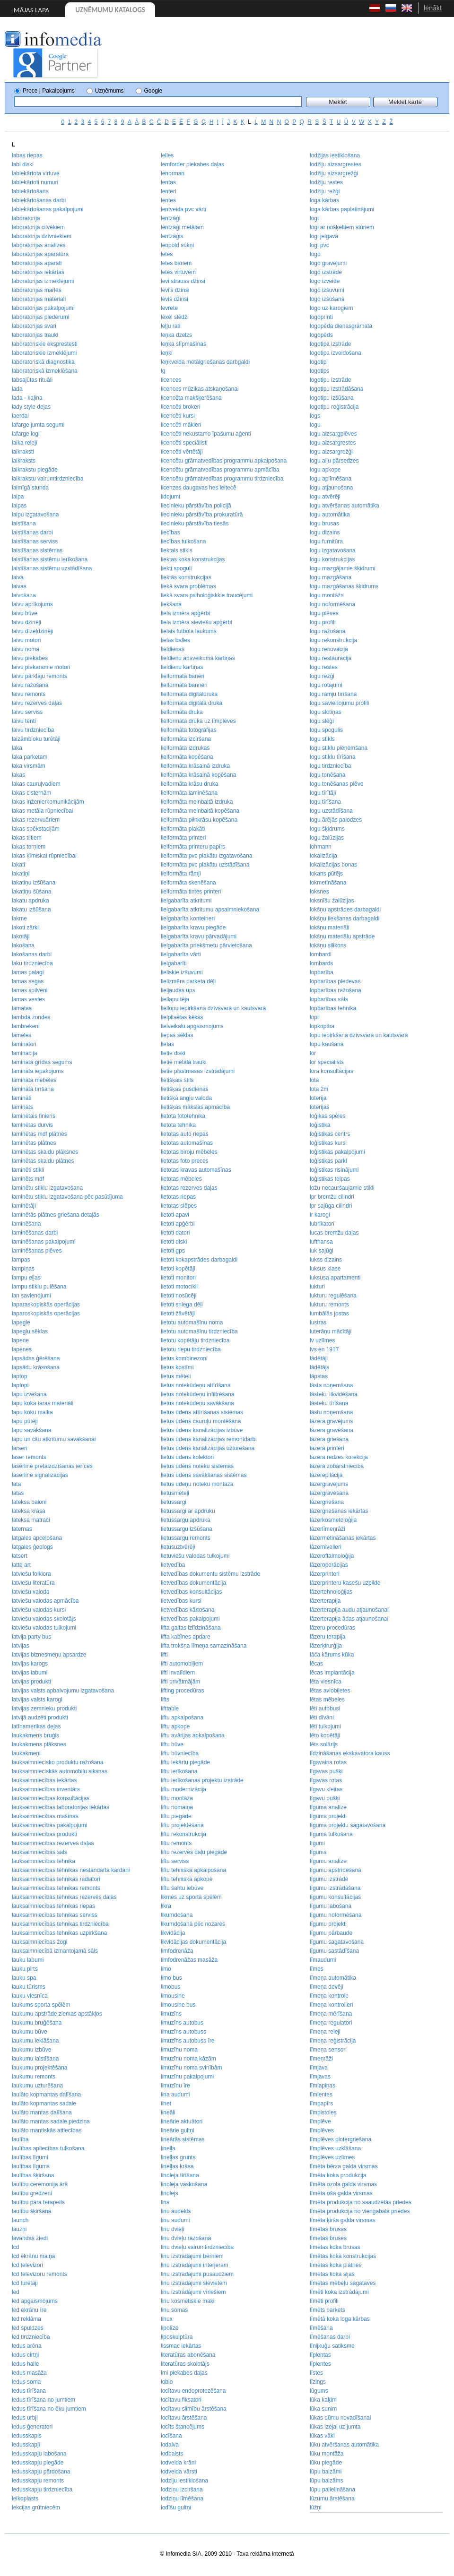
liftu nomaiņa (177, 1807)
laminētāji (24, 1205)
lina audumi (175, 2094)
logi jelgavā (324, 236)
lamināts (22, 1107)
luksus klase (325, 1268)
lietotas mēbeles (181, 1179)
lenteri (168, 191)
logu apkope (325, 469)
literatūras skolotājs (185, 2364)
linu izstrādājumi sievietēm (194, 2283)
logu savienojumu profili (339, 703)
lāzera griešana (329, 1439)
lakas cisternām (31, 793)
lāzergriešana (327, 1502)
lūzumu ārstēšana (332, 2498)
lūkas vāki (322, 2435)
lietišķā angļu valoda (186, 1098)
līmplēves (322, 2130)
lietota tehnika (178, 1125)
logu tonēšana (327, 775)
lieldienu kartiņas (182, 667)
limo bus (171, 1978)
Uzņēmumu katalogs (110, 10)
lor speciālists (327, 1062)
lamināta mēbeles (34, 1080)
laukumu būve (29, 2031)
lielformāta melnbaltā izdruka (197, 802)
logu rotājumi (326, 685)
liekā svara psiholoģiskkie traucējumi (207, 595)
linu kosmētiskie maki (187, 2301)
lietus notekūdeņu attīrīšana (195, 1385)
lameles (21, 1035)
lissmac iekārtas (181, 2346)
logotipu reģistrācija (334, 407)
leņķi (167, 353)
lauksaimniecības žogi (39, 1942)
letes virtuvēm (178, 272)
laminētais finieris (33, 1116)
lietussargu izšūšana (186, 1529)
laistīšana (24, 523)
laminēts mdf (28, 1179)
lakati (18, 864)
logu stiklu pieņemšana (338, 748)
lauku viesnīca (30, 1995)
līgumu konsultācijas (335, 1897)
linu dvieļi (172, 2229)
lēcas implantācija (332, 1672)
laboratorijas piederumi (40, 317)
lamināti (21, 1098)
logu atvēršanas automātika (344, 505)
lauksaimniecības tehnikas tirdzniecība (60, 1924)
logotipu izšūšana (332, 398)
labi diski (23, 164)
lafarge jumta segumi (38, 424)
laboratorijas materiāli (39, 299)
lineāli (168, 2112)
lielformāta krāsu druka (189, 784)
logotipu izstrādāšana (336, 389)
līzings (318, 2382)
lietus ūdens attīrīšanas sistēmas (202, 1412)
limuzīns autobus (182, 2022)
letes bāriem (176, 263)
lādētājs (319, 1367)
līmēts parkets (327, 2310)
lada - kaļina (27, 398)
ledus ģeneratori (32, 2426)
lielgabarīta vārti (181, 954)
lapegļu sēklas (30, 1331)
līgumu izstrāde (329, 1879)
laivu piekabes (30, 658)
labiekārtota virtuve (36, 173)
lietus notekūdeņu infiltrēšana (197, 1394)
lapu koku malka (32, 1412)
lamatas (22, 1008)
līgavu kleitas (326, 1789)
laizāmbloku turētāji (36, 739)
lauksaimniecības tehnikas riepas (53, 1906)
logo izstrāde (326, 272)
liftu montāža (177, 1798)
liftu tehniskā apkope (186, 1879)
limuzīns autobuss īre (187, 2040)
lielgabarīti (174, 963)
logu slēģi (322, 721)
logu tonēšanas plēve (336, 784)
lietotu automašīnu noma (192, 1322)
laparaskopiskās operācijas (46, 1304)
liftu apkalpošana (182, 1717)
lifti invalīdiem (178, 1672)
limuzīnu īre (175, 2085)
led (15, 2292)
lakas (18, 775)
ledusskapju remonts (38, 2480)
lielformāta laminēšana (189, 793)
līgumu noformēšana (335, 1915)
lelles (167, 155)
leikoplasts (25, 2498)
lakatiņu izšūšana (33, 882)
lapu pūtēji (25, 1421)
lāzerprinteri (325, 1574)
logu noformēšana (332, 604)
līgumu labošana (330, 1906)
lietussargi (173, 1502)
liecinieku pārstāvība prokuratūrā (202, 514)
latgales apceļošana (37, 1538)
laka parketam (29, 757)
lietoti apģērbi (177, 1223)
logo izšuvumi (327, 290)
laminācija (24, 1053)
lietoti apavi (175, 1214)
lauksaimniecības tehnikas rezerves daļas (64, 1897)
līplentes (320, 2364)
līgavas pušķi (326, 1771)
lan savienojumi (31, 1295)
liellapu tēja (175, 999)
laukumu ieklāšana (35, 2040)
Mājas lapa (31, 10)
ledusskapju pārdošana (41, 2471)
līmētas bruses (328, 2238)
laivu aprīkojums (32, 604)
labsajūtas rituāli (32, 380)
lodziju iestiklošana (184, 2480)
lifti (164, 1654)
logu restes (324, 667)
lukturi (317, 1286)
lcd (15, 2247)
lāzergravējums (329, 1484)
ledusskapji (26, 2444)
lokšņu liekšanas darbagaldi (344, 918)
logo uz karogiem (331, 308)
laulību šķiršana (31, 2211)
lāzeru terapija (327, 1636)
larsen (19, 1448)
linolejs (169, 2193)
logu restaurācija (330, 658)
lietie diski (173, 1053)
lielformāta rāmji (181, 873)
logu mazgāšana (330, 577)
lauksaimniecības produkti (44, 1834)
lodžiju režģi (325, 191)
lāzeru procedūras (332, 1627)
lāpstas (319, 1376)
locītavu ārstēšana (184, 2417)
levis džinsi (174, 299)
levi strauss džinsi (183, 281)
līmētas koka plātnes (335, 2265)
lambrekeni (26, 1026)
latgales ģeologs (32, 1547)
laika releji (24, 442)
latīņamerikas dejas (36, 1726)
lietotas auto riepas (185, 1134)
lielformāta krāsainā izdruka (195, 766)
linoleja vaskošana (184, 2184)
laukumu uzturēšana (37, 2085)
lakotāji (20, 936)
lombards (321, 963)
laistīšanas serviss (35, 541)
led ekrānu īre (29, 2310)
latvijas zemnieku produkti (44, 1708)
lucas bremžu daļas (334, 1232)
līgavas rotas (326, 1780)
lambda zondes (31, 1017)
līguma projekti (328, 1816)
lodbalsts (172, 2453)
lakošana (23, 945)
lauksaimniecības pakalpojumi (49, 1825)
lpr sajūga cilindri (331, 1205)
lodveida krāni (178, 2462)
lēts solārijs (324, 1744)
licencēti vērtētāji (182, 451)
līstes (316, 2373)
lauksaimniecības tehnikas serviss (54, 1915)
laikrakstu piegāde (35, 469)
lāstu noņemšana (331, 1412)
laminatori (24, 1044)
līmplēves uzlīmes (332, 2157)
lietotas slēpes (179, 1205)
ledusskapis (27, 2435)
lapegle (21, 1322)
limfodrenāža (177, 1951)
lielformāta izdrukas (185, 748)
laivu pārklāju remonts (39, 676)
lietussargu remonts (185, 1538)
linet (166, 2103)
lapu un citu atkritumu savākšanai (54, 1439)
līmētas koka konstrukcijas (343, 2256)
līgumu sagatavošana (337, 1942)
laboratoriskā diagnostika (43, 362)
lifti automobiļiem (182, 1663)
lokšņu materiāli (329, 927)
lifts (165, 1699)
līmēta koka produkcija (338, 2175)
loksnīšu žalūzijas (332, 900)
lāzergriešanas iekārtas (339, 1511)
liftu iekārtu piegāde (185, 1762)
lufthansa (321, 1241)
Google (153, 90)
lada (17, 389)
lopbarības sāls (329, 999)
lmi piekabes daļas (184, 2373)
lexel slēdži (175, 317)
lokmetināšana (328, 882)
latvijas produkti (31, 1681)
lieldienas (172, 649)
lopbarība (321, 972)
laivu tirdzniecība (33, 730)
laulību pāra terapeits (38, 2202)
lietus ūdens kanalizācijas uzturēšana (207, 1448)
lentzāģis (172, 236)
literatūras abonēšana (188, 2355)
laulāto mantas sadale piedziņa (51, 2121)
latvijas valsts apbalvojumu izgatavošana (63, 1690)
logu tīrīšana (325, 802)
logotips (319, 371)
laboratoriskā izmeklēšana (45, 371)
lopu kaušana (326, 1044)
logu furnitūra (326, 541)
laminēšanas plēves (36, 1250)
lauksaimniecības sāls (39, 1852)
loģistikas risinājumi (334, 1170)
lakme (19, 918)
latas (18, 1493)
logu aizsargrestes (333, 442)
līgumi (317, 1843)
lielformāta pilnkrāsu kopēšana (199, 819)
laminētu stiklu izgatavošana (47, 1188)
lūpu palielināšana (332, 2489)
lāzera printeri (327, 1448)
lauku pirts (25, 1969)
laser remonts (29, 1457)
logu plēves (324, 613)
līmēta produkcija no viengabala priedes (360, 2211)
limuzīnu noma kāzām (188, 2058)
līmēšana (321, 2328)
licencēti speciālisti (184, 442)
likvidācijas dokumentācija (193, 1942)
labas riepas (27, 155)
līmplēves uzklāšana (335, 2148)
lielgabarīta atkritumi (186, 900)
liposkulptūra (176, 2337)
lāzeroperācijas (329, 1565)
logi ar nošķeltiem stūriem (342, 227)
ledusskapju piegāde (37, 2462)
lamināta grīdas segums (42, 1062)
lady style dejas (31, 407)
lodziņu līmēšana (182, 2498)
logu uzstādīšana (331, 810)
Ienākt (432, 7)
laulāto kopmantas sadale (44, 2103)
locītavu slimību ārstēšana (194, 2408)
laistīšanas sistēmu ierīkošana (49, 559)
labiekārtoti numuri (35, 182)
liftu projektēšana (182, 1825)
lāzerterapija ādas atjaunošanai (349, 1618)
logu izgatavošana (333, 550)
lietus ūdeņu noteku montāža (197, 1484)
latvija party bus (31, 1636)
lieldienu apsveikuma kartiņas (198, 658)
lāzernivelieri (325, 1547)
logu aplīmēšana (330, 478)
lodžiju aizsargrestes (335, 164)
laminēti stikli (28, 1170)
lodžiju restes (326, 182)
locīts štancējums (182, 2426)
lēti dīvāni (322, 1717)
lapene (20, 1340)
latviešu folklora (31, 1574)
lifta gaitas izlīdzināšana (191, 1627)
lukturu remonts (329, 1304)
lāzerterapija (325, 1600)
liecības (170, 532)
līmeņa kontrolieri (331, 2004)
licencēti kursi (178, 415)
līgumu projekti (328, 1924)
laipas (19, 505)
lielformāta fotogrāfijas (188, 730)
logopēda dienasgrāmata (341, 326)
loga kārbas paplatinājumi (342, 209)
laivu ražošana (30, 685)
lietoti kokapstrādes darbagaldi (199, 1259)
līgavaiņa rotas (328, 1762)
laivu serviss (27, 712)
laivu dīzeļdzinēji (32, 631)
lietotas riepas (178, 1197)
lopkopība (322, 1026)
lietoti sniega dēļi (182, 1304)
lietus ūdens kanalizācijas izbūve (202, 1430)
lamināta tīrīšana (33, 1089)
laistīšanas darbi (32, 532)
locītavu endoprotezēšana (193, 2390)
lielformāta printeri (183, 837)
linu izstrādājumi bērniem (192, 2256)
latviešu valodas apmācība (45, 1600)
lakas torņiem (28, 846)
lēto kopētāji (325, 1735)
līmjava (319, 2067)
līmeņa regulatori (331, 2022)
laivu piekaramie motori (41, 667)
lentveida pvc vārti (183, 209)
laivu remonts (28, 694)
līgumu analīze (328, 1861)
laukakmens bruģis (35, 1735)
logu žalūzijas (327, 837)
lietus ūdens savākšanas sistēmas (203, 1475)
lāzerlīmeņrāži (327, 1529)
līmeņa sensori (328, 2049)
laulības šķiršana (33, 2175)
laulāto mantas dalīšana (42, 2112)
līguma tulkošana (331, 1834)
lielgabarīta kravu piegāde (193, 927)
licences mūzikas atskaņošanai (200, 389)
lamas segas (28, 981)
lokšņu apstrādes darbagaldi (345, 909)
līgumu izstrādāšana (335, 1888)
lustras (318, 1322)
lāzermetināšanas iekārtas (342, 1538)
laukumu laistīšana (35, 2058)
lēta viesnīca (325, 1681)
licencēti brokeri (180, 407)
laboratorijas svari (34, 326)
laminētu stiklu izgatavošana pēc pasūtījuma (67, 1197)
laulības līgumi (30, 2157)
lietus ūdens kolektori (187, 1457)
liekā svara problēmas (188, 586)
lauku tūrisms (28, 1987)
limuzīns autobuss (183, 2031)
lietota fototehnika (183, 1116)
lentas (168, 182)
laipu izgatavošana (35, 514)
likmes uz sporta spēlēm (191, 1897)
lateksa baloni (29, 1502)
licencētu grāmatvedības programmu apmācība (220, 469)
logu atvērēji (325, 496)
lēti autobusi (325, 1708)
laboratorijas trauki (35, 335)
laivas (19, 586)
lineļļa (168, 2148)
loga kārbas (324, 200)
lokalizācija (323, 855)
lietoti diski (174, 1241)
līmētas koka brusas (335, 2247)
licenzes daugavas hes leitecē (198, 487)
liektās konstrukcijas (186, 577)
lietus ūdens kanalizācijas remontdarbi (209, 1439)
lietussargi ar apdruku (188, 1511)
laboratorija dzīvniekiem (41, 236)
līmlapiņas (322, 2085)
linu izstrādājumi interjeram (194, 2265)
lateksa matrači (31, 1520)
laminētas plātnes (34, 1143)
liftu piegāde (176, 1816)
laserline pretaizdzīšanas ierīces (52, 1466)
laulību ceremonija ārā (40, 2184)
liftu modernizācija (183, 1789)
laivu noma (25, 649)
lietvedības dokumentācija (193, 1583)
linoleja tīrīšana (180, 2175)
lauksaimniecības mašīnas (45, 1816)
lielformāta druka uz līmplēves (198, 721)
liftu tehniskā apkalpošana (193, 1870)
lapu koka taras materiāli (42, 1403)
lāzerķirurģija (326, 1645)
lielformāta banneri (184, 685)
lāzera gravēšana (331, 1430)
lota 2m (319, 1089)
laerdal (20, 415)
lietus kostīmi (177, 1367)
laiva (18, 577)
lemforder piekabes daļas (192, 164)
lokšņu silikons (328, 945)
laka (17, 748)
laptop (19, 1376)
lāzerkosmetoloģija (333, 1520)
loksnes (319, 891)
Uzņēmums (109, 90)
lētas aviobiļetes (330, 1690)
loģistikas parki (328, 1161)
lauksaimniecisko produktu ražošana (57, 1762)
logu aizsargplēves (333, 433)
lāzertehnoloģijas (331, 1592)
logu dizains (325, 532)
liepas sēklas (177, 1035)
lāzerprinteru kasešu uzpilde (345, 1583)
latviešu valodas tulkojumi (44, 1627)
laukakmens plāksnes (39, 1744)
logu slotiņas (325, 712)
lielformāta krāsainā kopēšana (198, 775)
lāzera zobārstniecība (337, 1466)
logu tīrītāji (323, 793)
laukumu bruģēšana (36, 2022)
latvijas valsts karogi (37, 1699)
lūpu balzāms (326, 2480)
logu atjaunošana (331, 487)
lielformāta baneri (182, 676)
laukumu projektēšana (39, 2067)
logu (315, 424)
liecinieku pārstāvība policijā (196, 505)
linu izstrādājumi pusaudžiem (197, 2274)
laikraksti (23, 451)
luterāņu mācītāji (330, 1331)
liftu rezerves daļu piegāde (194, 1852)
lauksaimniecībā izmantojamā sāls (55, 1951)
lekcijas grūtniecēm (36, 2507)
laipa (18, 496)
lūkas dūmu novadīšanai (340, 2417)
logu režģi (322, 676)
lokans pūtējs (326, 873)
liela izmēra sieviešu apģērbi (196, 622)
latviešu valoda (30, 1592)
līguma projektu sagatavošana (347, 1825)
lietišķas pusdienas (185, 1089)
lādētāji (319, 1358)
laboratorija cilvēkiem (38, 227)
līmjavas (320, 2076)
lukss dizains (326, 1259)
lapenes (22, 1349)
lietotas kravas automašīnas (196, 1170)
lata (16, 1484)
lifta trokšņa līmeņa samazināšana (203, 1645)
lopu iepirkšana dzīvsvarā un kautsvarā (359, 1035)
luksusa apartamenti (335, 1277)
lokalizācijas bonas (333, 864)
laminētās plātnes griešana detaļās (55, 1214)
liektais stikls (176, 550)
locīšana (171, 2435)
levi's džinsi (175, 290)
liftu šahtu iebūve (182, 1888)
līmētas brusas (328, 2229)
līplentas (320, 2355)
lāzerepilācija (326, 1475)
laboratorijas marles (36, 290)
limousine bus (178, 2004)
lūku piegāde (326, 2462)
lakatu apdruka (30, 900)
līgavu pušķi (325, 1798)
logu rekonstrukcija (333, 640)
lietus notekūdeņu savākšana (197, 1403)
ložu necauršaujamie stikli (342, 1188)
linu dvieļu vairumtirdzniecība (197, 2247)
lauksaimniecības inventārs (46, 1789)
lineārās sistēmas (183, 2139)
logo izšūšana (327, 299)
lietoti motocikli (179, 1286)
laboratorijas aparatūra (40, 254)
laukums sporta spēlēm (41, 2004)
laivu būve (24, 613)
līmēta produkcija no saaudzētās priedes (360, 2202)
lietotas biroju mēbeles (189, 1152)
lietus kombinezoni (184, 1358)
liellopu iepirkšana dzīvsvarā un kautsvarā (213, 1008)
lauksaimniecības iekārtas (44, 1780)
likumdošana (176, 1915)
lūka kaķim (323, 2399)
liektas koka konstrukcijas (193, 559)
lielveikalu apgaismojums (192, 1026)
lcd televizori (27, 2265)
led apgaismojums (35, 2301)
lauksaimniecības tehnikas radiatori (56, 1879)
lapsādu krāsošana (36, 1367)
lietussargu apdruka (185, 1520)
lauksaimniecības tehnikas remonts (56, 1888)
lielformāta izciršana (186, 739)
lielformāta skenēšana (188, 882)
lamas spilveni (29, 990)
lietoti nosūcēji (178, 1295)
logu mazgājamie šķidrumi (342, 568)
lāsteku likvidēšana (334, 1394)
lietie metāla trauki (184, 1062)
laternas (22, 1529)
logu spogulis (326, 730)
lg (163, 371)
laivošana (24, 595)
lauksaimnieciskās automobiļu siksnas (59, 1771)
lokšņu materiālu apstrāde (342, 936)
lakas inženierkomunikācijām (48, 802)
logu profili (323, 622)
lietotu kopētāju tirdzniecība (195, 1340)
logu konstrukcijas (332, 559)
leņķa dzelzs (176, 335)
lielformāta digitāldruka (189, 694)
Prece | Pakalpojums (49, 90)
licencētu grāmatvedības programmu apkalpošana (224, 460)
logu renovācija (329, 649)
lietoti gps (173, 1250)
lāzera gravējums (331, 1421)
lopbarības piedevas (335, 981)
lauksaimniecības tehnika (43, 1861)
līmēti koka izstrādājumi (339, 2292)
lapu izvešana (29, 1394)
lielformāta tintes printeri (191, 891)
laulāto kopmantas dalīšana (46, 2094)
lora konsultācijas (331, 1071)
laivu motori (26, 640)
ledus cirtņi (25, 2355)
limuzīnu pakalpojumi (187, 2076)
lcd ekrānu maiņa (33, 2256)
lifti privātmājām (180, 1681)
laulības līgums (31, 2166)
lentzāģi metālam (182, 227)
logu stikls (322, 739)
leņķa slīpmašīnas (183, 344)
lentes (168, 200)
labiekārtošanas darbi (39, 200)
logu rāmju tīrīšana (333, 694)
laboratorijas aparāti (36, 263)
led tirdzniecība (31, 2337)
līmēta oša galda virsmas (341, 2193)
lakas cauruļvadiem (36, 784)
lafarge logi (26, 433)
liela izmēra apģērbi (185, 613)
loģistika (320, 1125)
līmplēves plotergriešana (340, 2139)
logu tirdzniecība (330, 766)
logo (315, 254)
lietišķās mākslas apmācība (195, 1107)
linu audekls (176, 2211)
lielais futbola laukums (188, 631)
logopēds (321, 335)
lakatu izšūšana (31, 909)
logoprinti (321, 317)
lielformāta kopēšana (187, 757)
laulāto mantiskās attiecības (46, 2130)
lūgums (319, 2390)
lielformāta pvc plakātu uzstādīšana (205, 864)
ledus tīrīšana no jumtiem (43, 2399)
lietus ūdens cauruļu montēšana (201, 1421)
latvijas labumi (29, 1672)
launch (20, 2220)
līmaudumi (323, 1960)
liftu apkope (175, 1726)
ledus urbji (25, 2417)
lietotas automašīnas (187, 1143)
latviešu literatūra (33, 1583)
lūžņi (316, 2507)
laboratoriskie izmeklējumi (44, 353)
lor (313, 1053)
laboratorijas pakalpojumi (43, 308)
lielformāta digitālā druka (191, 703)
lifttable (170, 1708)
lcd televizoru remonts (39, 2274)
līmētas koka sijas (332, 2274)
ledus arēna (27, 2346)
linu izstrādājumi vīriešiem (193, 2292)
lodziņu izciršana (182, 2489)
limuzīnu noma (179, 2049)
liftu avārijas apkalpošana (193, 1735)
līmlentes (321, 2094)
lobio (167, 2382)
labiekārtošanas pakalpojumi (47, 209)
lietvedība (173, 1565)
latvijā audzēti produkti (40, 1717)
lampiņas (23, 1268)
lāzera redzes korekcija (339, 1457)
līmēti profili (324, 2301)
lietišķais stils (177, 1080)
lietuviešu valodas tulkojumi (195, 1556)
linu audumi (175, 2220)
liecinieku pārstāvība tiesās (194, 523)
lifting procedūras (182, 1690)
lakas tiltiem (27, 837)
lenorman (172, 173)
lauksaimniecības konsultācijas (50, 1798)
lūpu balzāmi (325, 2471)
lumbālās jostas (329, 1313)
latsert (19, 1556)
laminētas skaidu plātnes (43, 1161)
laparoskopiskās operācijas (46, 1313)
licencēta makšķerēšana (191, 398)
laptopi (20, 1385)
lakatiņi (20, 873)
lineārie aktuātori (181, 2121)
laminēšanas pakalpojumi (44, 1241)
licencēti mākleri (181, 424)
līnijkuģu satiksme (332, 2346)
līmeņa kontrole (329, 1995)
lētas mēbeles (327, 1699)
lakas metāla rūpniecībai (42, 810)
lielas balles (175, 640)
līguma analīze (328, 1807)
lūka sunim (323, 2408)
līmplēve (320, 2121)
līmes (316, 1969)
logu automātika (330, 514)
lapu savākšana (31, 1430)
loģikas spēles (327, 1116)
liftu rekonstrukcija (183, 1834)
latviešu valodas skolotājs (44, 1618)
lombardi (321, 954)
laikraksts (23, 460)
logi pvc (319, 245)
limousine (173, 1995)
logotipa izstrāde (330, 344)
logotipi (319, 362)
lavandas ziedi (30, 2238)
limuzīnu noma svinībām (191, 2067)
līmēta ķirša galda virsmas (342, 2220)
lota (314, 1080)
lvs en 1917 (324, 1349)
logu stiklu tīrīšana (333, 757)
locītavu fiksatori (181, 2399)
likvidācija (173, 1933)
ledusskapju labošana (39, 2453)
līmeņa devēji (326, 1987)
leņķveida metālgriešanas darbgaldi (205, 362)
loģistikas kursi (328, 1143)
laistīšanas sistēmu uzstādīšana (52, 568)
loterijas (319, 1107)
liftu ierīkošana (179, 1771)
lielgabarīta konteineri (188, 918)
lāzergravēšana (329, 1493)
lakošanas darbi (32, 954)
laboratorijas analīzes (38, 245)
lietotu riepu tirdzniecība (191, 1349)
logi (314, 218)
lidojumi (170, 496)
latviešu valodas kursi (39, 1609)
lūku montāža (326, 2453)
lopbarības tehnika (333, 1008)
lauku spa (24, 1978)
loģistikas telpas (330, 1179)
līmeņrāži (321, 2058)
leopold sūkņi (177, 245)
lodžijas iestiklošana (335, 155)
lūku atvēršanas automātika (344, 2444)
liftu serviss (175, 1861)
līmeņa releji (325, 2031)
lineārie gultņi (177, 2130)
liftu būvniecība (180, 1753)
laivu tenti (24, 721)
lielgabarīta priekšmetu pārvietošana (206, 945)
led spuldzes (28, 2328)
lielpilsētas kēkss (182, 1017)
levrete (169, 308)
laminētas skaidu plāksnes (45, 1152)
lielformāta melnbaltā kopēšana (200, 810)
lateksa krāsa (28, 1511)
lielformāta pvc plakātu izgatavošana (206, 855)
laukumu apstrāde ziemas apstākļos (57, 2013)
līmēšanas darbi (330, 2337)
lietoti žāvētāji (178, 1313)
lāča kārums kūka (332, 1654)
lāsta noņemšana (331, 1385)
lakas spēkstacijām (36, 828)
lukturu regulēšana (333, 1295)
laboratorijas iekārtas (38, 272)
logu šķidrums (327, 828)
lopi (314, 1017)
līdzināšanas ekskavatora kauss (350, 1753)
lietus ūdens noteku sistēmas (197, 1466)
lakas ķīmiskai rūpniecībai (44, 855)
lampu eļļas (26, 1277)
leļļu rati (170, 326)
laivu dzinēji (26, 622)
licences (171, 380)
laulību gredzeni (32, 2193)
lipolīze (169, 2328)
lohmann (321, 846)
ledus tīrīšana (29, 2390)
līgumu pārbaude (331, 1933)
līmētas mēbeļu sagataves (342, 2283)
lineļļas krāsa (177, 2166)
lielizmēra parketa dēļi (188, 981)
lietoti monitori (178, 1277)
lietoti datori (175, 1232)
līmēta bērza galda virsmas (343, 2166)
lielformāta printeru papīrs (193, 846)
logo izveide (325, 281)
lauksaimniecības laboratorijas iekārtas (60, 1807)
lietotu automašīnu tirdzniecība (199, 1331)
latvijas (20, 1645)
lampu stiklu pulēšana (39, 1286)
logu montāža (327, 595)
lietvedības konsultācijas (191, 1592)
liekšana (171, 604)
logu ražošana (327, 631)
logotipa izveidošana (335, 353)
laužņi (19, 2229)
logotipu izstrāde (330, 380)
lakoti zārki (25, 927)
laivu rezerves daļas (37, 703)
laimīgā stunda (30, 487)
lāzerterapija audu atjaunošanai (349, 1609)
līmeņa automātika (333, 1978)
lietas (167, 1044)
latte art (21, 1565)
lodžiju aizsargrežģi (334, 173)
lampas (21, 1259)
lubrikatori (322, 1223)
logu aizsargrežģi (331, 451)
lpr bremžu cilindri (332, 1197)
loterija (318, 1098)
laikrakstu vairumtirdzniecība (47, 478)
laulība (20, 2139)
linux (167, 2319)
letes (167, 254)
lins (165, 2202)
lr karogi (320, 1214)
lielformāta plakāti (183, 828)
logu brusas (324, 523)
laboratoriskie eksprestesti (45, 344)
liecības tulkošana (183, 541)
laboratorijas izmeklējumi (43, 281)
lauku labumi (28, 1960)
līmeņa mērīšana (331, 2013)
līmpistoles (323, 2112)
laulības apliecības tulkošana (48, 2148)
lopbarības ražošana (335, 990)
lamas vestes (28, 999)
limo (166, 1969)
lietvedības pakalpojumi (190, 1618)
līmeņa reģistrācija (333, 2040)
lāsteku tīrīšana (329, 1403)
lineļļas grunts (178, 2157)
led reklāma (26, 2319)
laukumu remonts (33, 2076)
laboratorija (26, 218)
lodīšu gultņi (176, 2507)
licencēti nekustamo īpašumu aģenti (206, 433)
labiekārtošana (30, 191)
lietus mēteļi (176, 1376)
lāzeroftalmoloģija (332, 1556)
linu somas (174, 2310)
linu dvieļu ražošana (186, 2238)
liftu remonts (176, 1843)
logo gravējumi (328, 263)
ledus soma (26, 2382)
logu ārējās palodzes (336, 819)
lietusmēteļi (175, 1493)
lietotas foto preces (185, 1161)
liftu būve (172, 1744)
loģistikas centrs (330, 1134)
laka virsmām (28, 766)
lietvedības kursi (181, 1600)
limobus (170, 1987)
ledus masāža (29, 2373)
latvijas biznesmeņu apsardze (49, 1654)
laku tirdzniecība (32, 963)
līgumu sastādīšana (334, 1951)
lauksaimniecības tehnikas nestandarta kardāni (71, 1870)
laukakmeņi (26, 1753)
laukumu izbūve (31, 2049)
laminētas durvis (32, 1125)
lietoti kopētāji (178, 1268)
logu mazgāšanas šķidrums (344, 586)
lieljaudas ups (178, 990)
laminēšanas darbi (35, 1232)
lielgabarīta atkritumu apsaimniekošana (210, 909)
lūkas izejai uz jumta (335, 2426)
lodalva (170, 2444)
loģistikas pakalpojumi (337, 1152)
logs (315, 415)
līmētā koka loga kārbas (340, 2319)
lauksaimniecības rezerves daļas (53, 1843)
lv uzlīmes (322, 1340)
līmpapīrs (321, 2103)
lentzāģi (170, 218)
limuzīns (171, 2013)
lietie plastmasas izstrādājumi (198, 1071)
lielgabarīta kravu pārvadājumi (198, 936)
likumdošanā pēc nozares (193, 1924)
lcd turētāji (25, 2283)
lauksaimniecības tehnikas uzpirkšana (59, 1933)
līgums (318, 1852)
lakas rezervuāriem (36, 819)
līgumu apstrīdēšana (335, 1870)
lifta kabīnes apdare (185, 1636)
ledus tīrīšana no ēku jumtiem (49, 2408)
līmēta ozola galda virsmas (343, 2184)
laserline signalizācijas (40, 1475)
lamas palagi (28, 972)
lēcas (316, 1663)
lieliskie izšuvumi (182, 972)
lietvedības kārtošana (187, 1609)
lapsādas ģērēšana (36, 1358)
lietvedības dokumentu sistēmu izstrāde (210, 1574)
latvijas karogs (30, 1663)
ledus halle (25, 2364)
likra (166, 1906)
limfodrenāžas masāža (189, 1960)
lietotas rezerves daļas (189, 1188)
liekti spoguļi (176, 568)
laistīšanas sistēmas (37, 550)
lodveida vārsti (179, 2471)
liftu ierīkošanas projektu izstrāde (202, 1780)
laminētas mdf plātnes (39, 1134)
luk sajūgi (321, 1250)
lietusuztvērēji (178, 1547)
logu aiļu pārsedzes (334, 460)
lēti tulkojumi (325, 1726)
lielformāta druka (182, 712)
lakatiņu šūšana (31, 891)
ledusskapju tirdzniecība (42, 2489)
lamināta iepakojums (37, 1071)
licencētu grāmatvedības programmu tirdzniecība (222, 478)
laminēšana (26, 1223)
